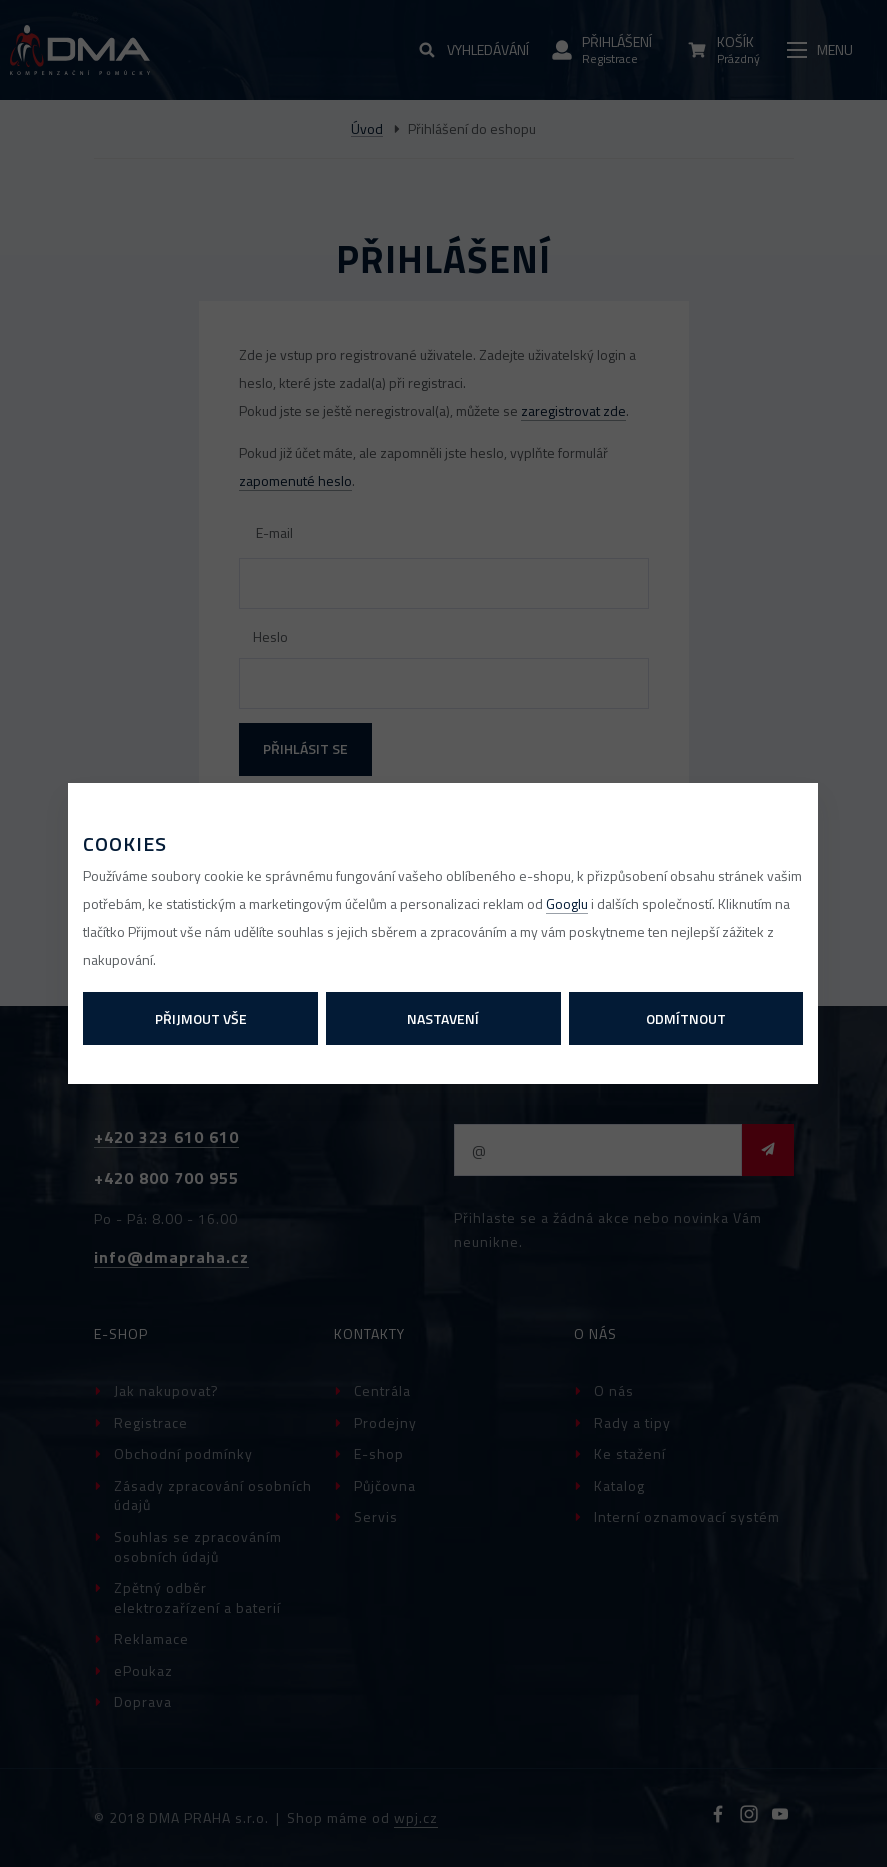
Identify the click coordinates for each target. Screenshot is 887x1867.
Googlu (567, 903)
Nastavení (443, 1018)
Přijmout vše (201, 1018)
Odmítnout (686, 1018)
